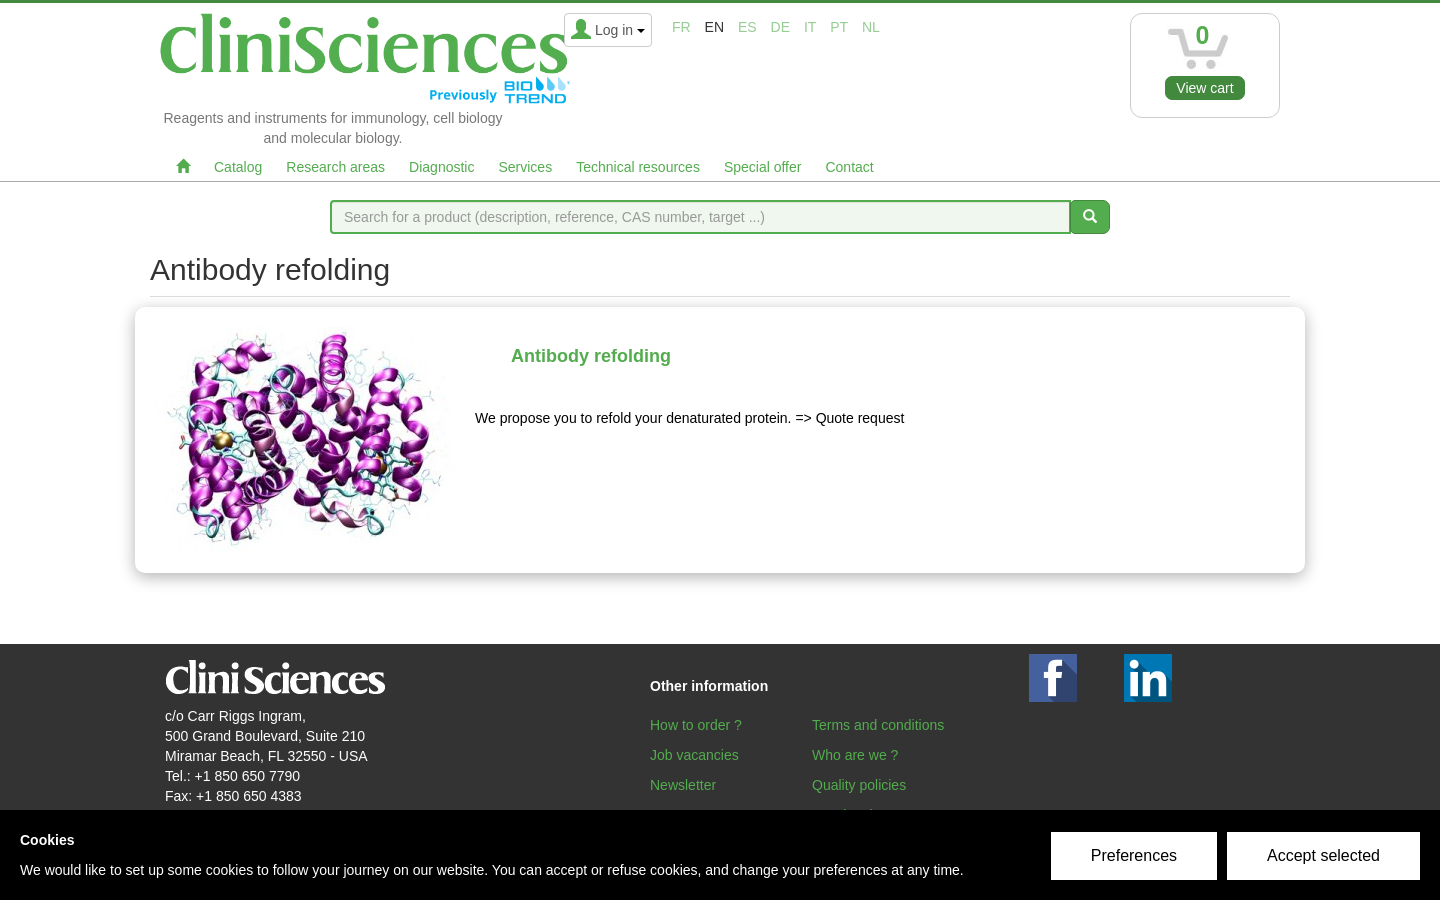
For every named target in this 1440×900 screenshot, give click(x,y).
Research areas (335, 167)
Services (525, 167)
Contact (849, 167)
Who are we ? (855, 755)
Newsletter (683, 785)
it (810, 27)
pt (839, 27)
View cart (1204, 88)
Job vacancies (694, 755)
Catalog (238, 167)
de (780, 27)
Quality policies (859, 785)
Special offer (763, 167)
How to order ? (696, 725)
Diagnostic (441, 167)
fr (681, 27)
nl (871, 27)
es (747, 27)
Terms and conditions (878, 725)
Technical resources (638, 167)
